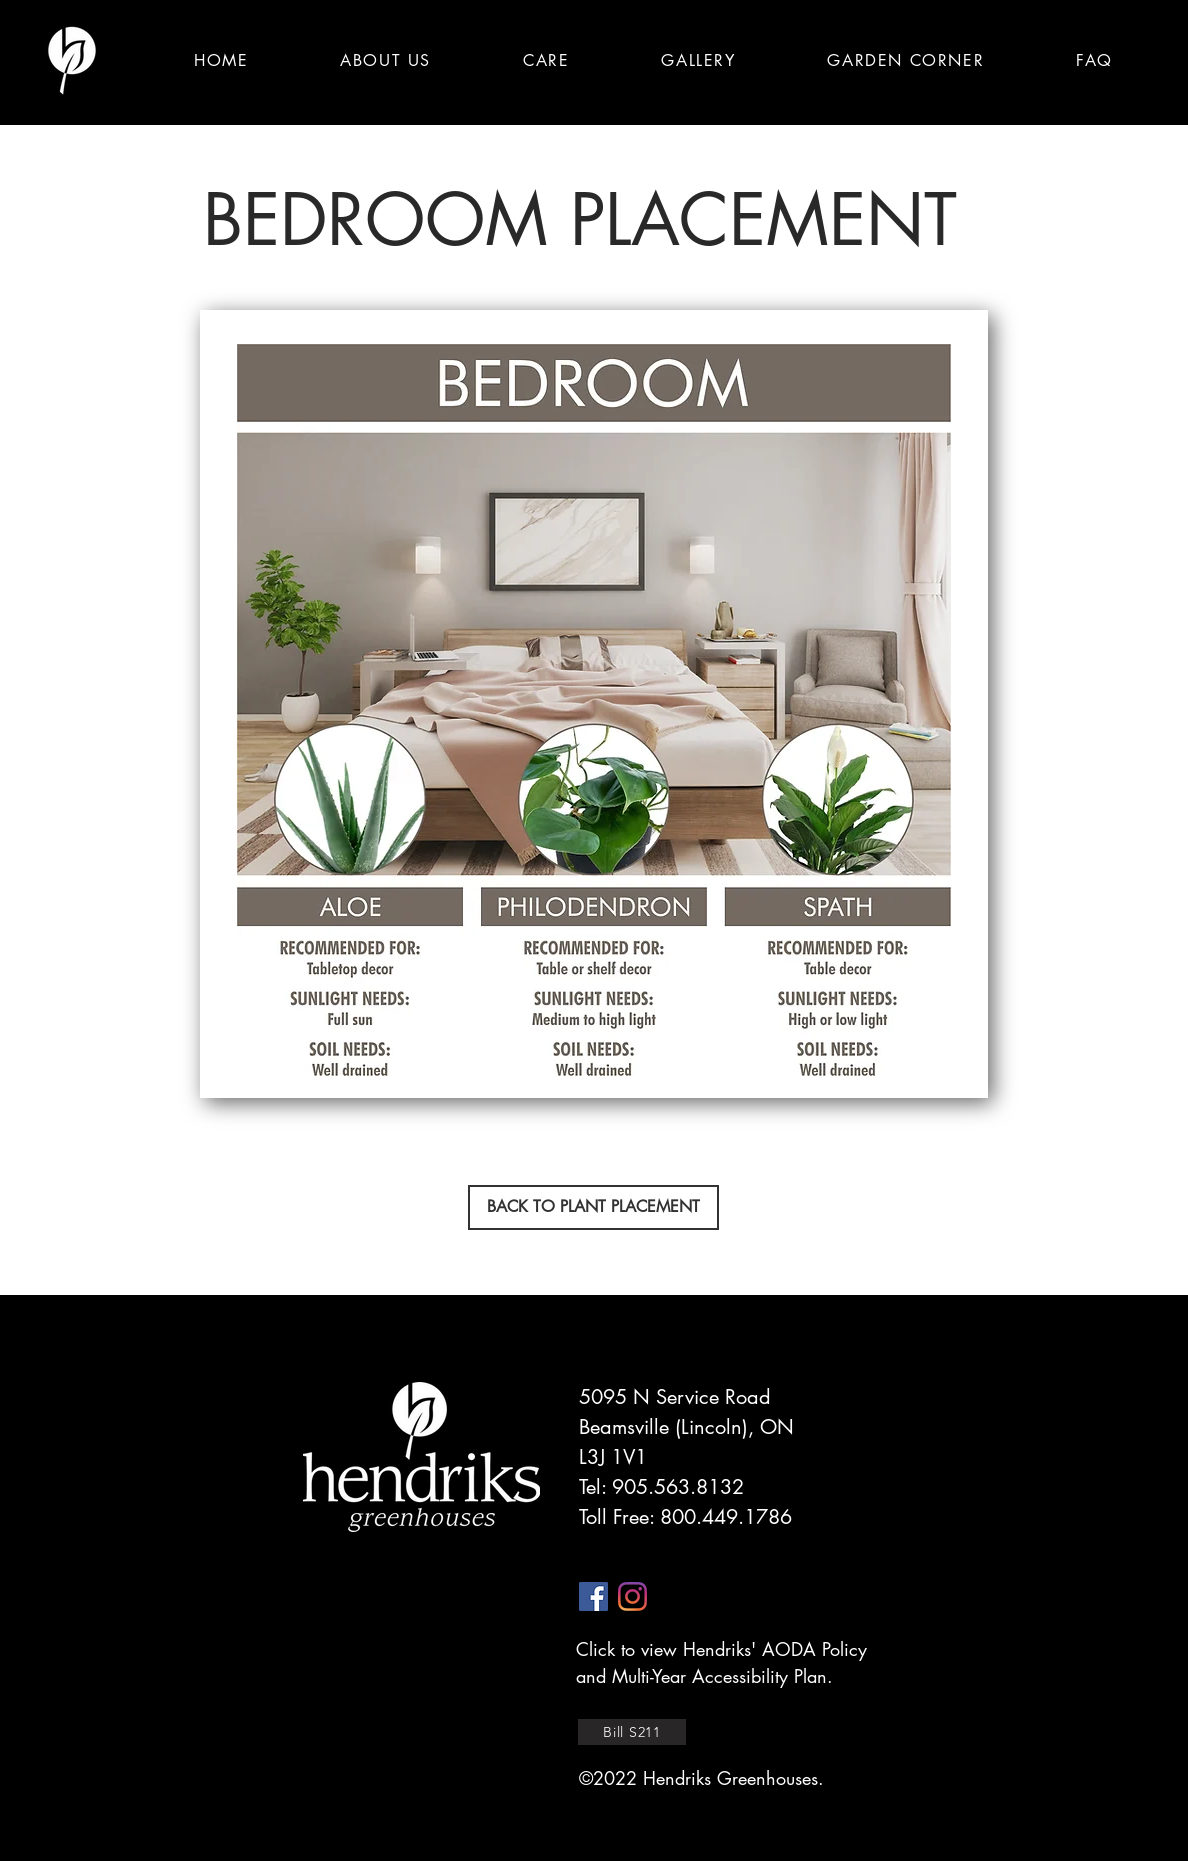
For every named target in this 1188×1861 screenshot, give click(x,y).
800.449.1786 (726, 1517)
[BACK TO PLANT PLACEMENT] (593, 1207)
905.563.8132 (678, 1487)
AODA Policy (814, 1649)
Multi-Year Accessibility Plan (719, 1676)
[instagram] (632, 1596)
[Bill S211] (632, 1732)
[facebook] (593, 1596)
